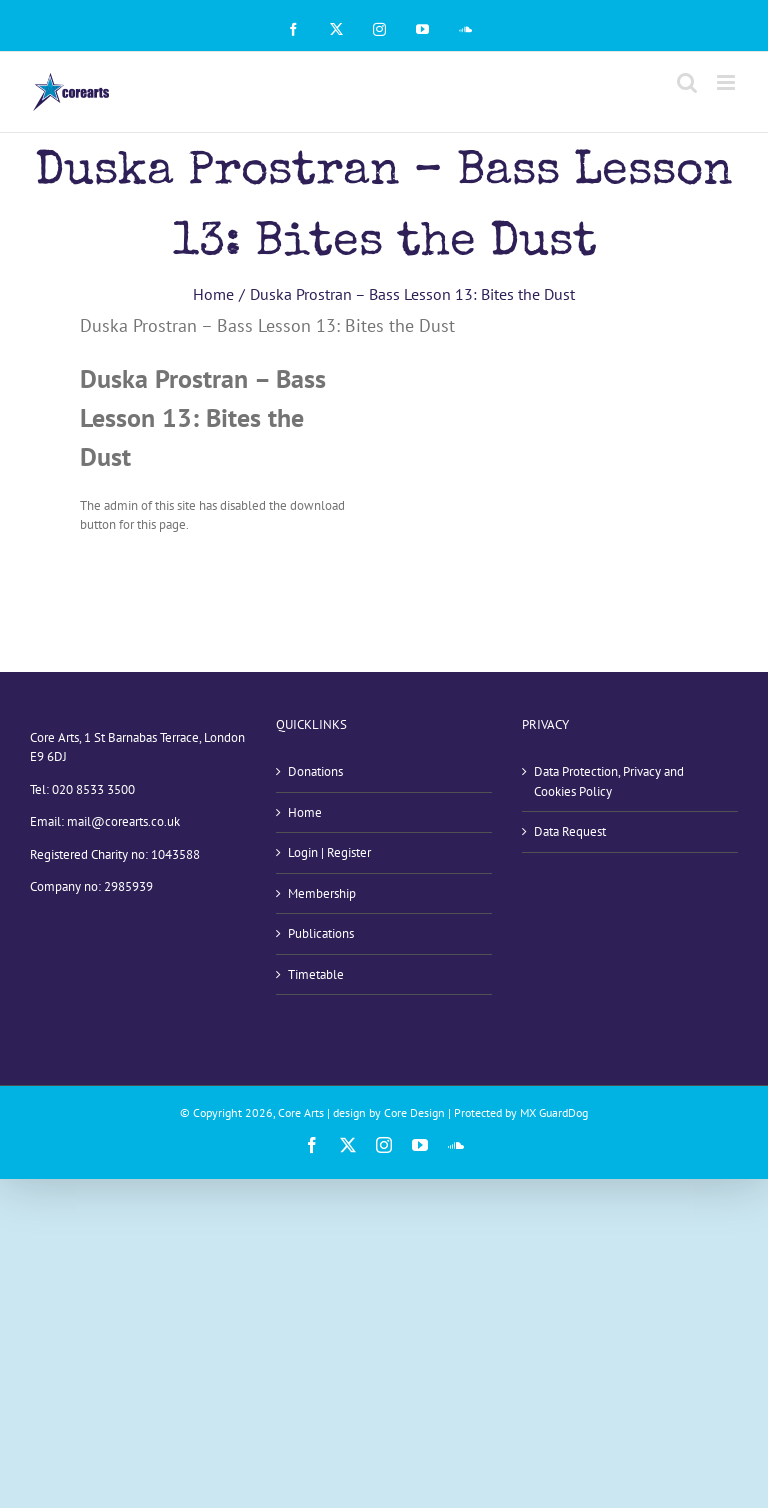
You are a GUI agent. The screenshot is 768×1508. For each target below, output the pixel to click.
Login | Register (329, 852)
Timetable (316, 974)
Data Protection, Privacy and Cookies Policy (609, 781)
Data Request (570, 831)
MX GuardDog (554, 1112)
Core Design (414, 1112)
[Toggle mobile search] (687, 82)
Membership (322, 893)
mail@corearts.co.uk (123, 821)
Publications (321, 933)
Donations (315, 771)
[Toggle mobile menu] (727, 82)
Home (305, 812)
